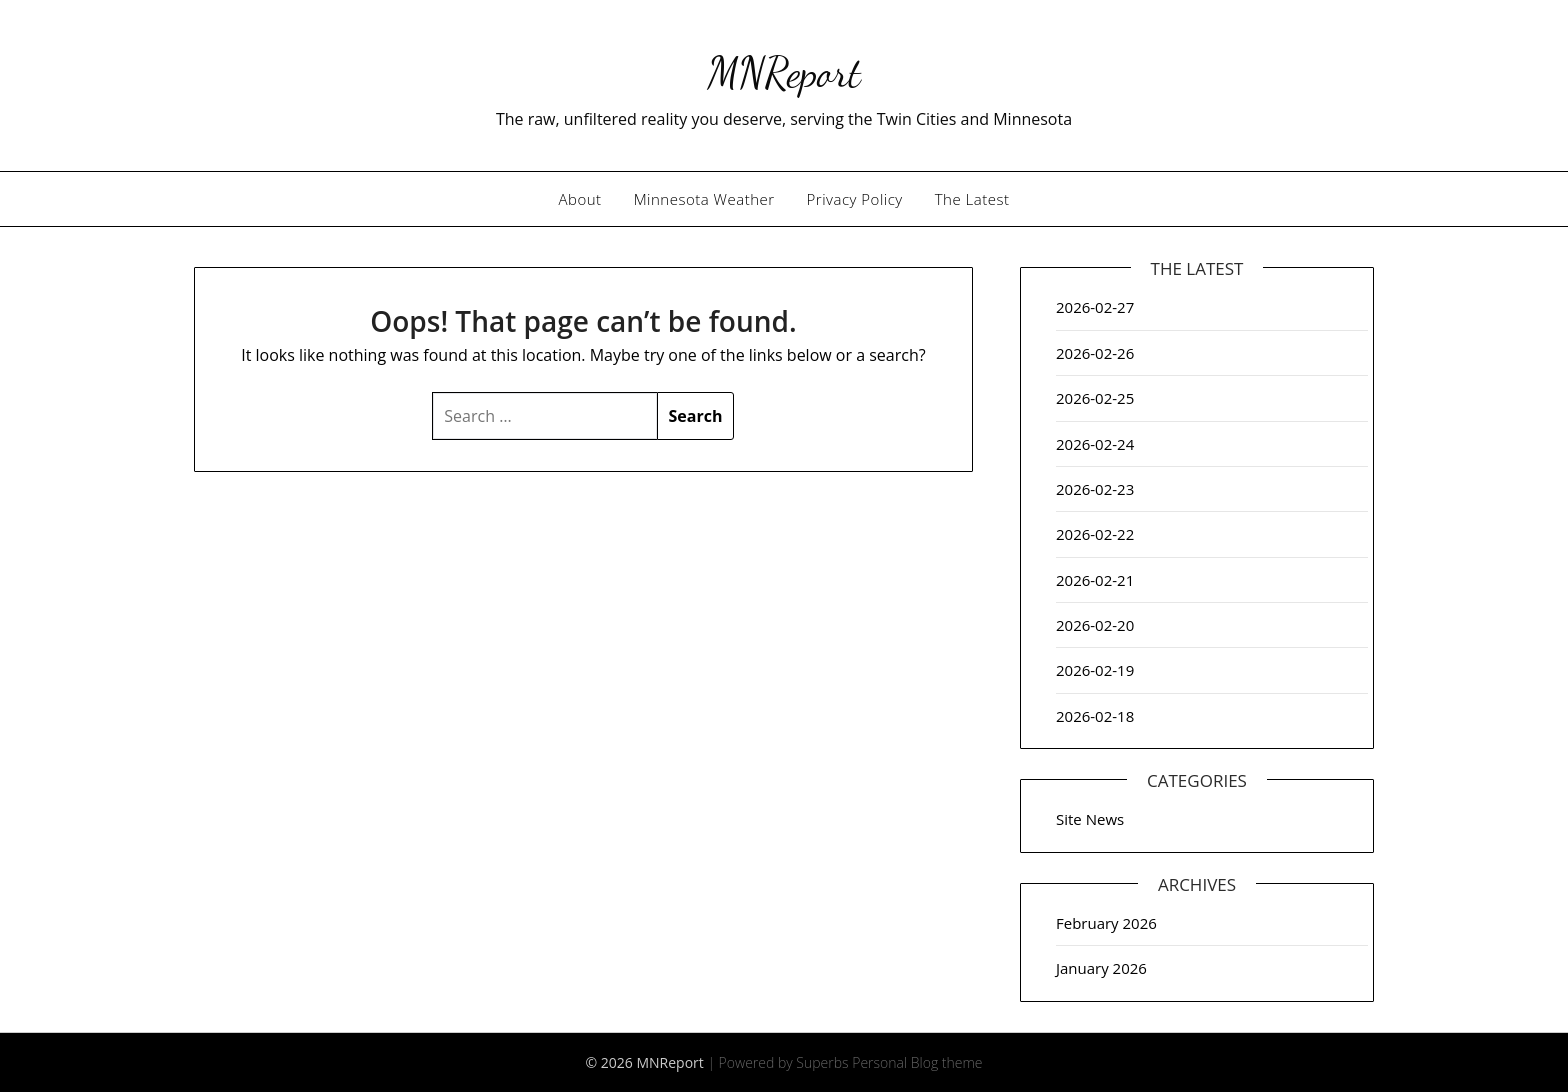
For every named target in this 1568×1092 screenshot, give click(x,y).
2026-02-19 (1095, 670)
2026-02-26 (1095, 353)
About (580, 199)
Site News (1090, 819)
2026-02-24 (1095, 444)
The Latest (972, 199)
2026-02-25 (1095, 398)
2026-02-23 (1095, 489)
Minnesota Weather (704, 199)
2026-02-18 (1095, 716)
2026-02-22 (1095, 534)
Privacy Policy (855, 199)
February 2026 (1106, 923)
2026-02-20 (1095, 625)
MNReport (784, 70)
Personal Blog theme (917, 1062)
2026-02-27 (1095, 307)
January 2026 (1101, 968)
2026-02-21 (1095, 580)
